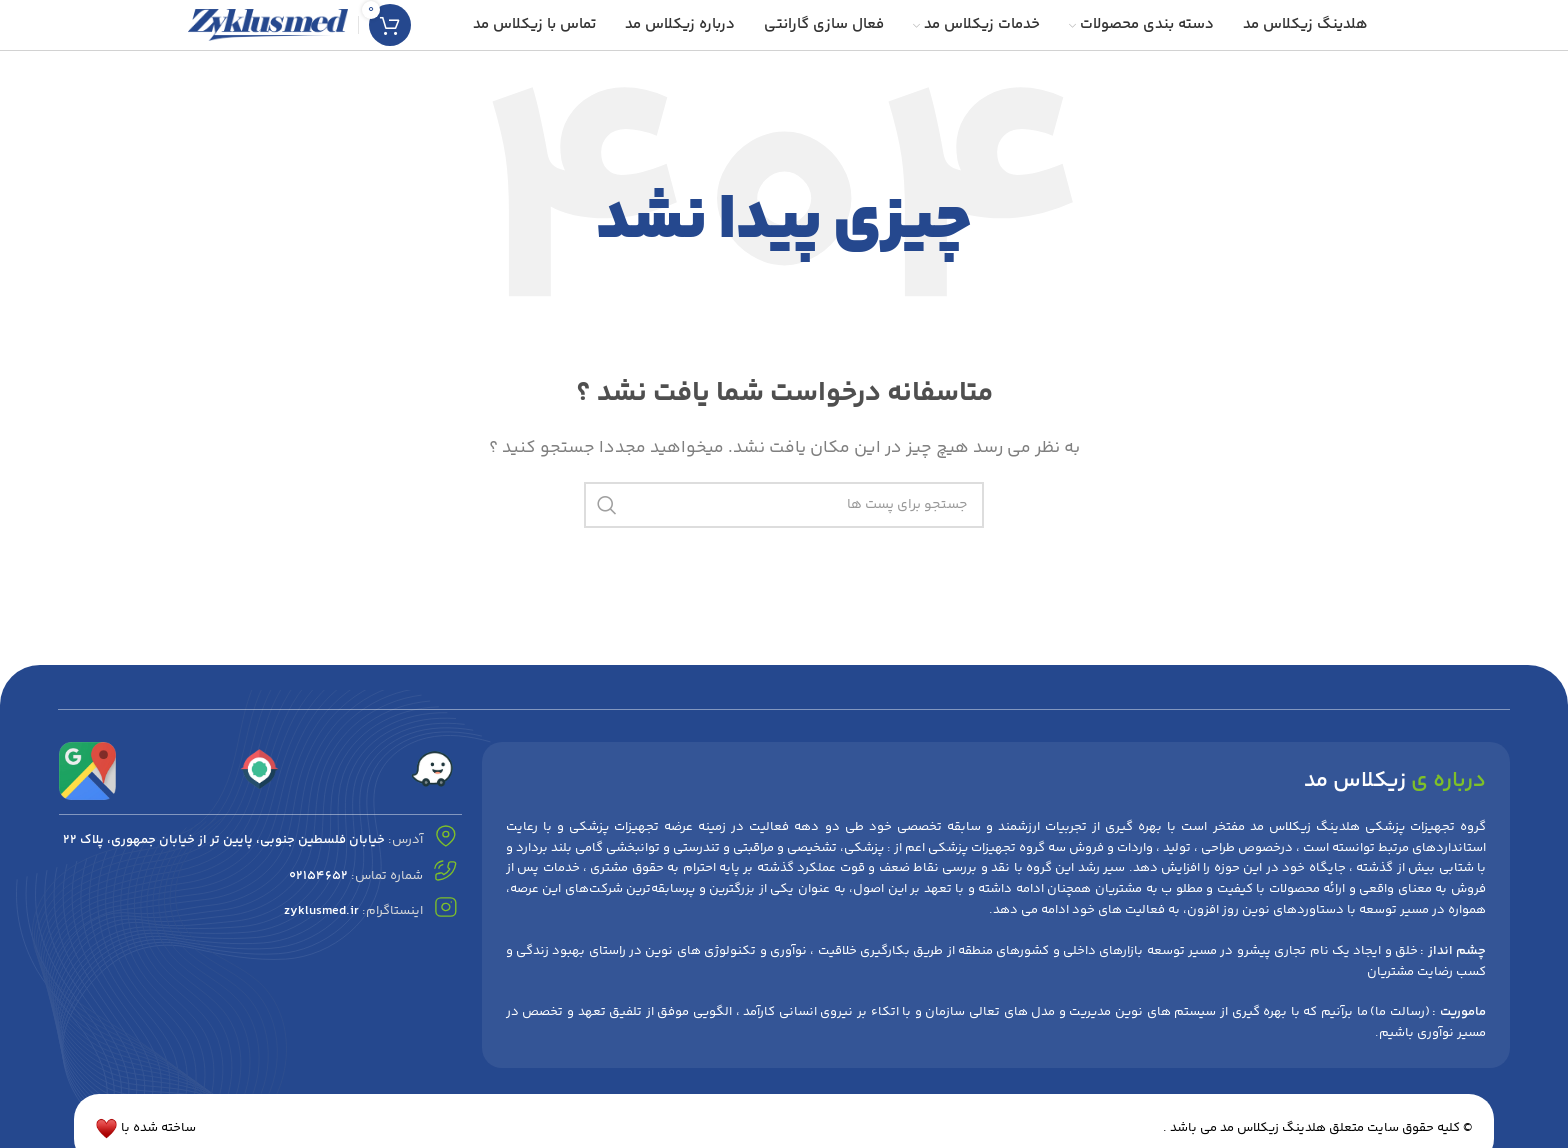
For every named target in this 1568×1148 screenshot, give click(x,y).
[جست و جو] (784, 505)
